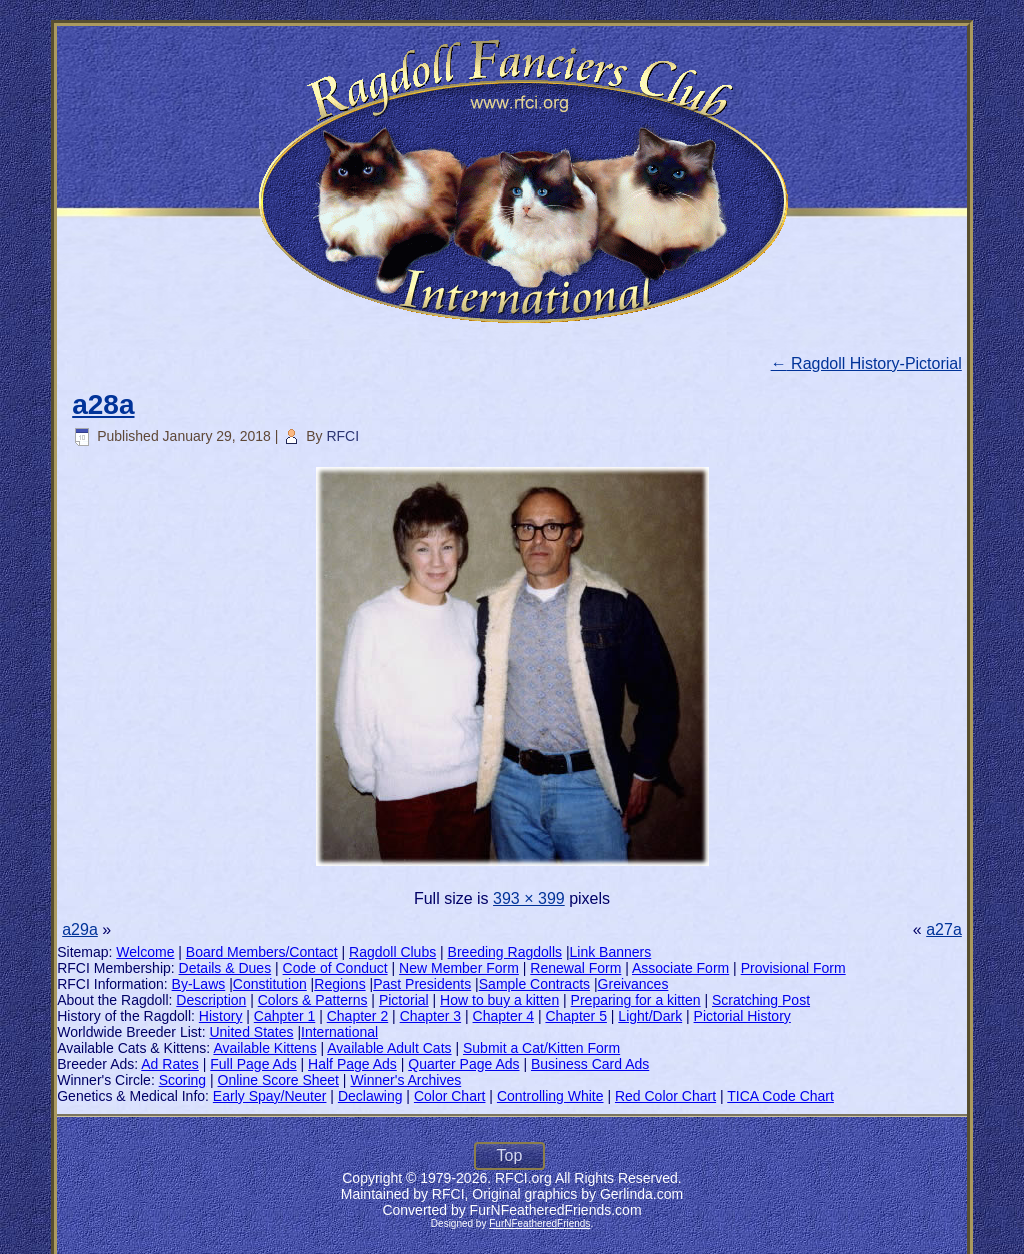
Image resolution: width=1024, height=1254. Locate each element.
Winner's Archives (405, 1080)
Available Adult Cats (389, 1048)
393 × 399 (529, 898)
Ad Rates (170, 1064)
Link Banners (611, 952)
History (221, 1016)
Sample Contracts (534, 984)
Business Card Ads (590, 1064)
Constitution (270, 984)
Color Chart (450, 1096)
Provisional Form (793, 968)
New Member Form (459, 968)
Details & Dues (225, 968)
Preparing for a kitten (636, 1000)
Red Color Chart (665, 1096)
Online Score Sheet (278, 1080)
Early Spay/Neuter (270, 1096)
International (339, 1032)
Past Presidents (422, 984)
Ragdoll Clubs (392, 952)
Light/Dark (650, 1016)
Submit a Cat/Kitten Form (541, 1048)
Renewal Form (575, 968)
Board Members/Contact (262, 952)
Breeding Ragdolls (505, 952)
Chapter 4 (503, 1016)
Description (211, 1000)
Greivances (633, 984)
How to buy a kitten (499, 1000)
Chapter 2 (357, 1016)
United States (251, 1032)
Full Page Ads (253, 1064)
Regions (339, 984)
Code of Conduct (335, 968)
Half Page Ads (352, 1064)
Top (510, 1155)
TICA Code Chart (780, 1096)
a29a (80, 929)
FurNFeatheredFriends (539, 1223)
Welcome (145, 952)
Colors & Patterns (313, 1000)
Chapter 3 (430, 1016)
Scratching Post (761, 1000)
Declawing (370, 1096)
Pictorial (404, 1000)
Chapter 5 (575, 1016)
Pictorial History (742, 1016)
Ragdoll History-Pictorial (866, 363)
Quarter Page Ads (463, 1064)
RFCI (342, 436)
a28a (103, 404)
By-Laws (199, 984)
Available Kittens (264, 1048)
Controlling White (550, 1096)
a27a (944, 929)
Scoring (182, 1080)
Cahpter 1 (284, 1016)
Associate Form (680, 968)
